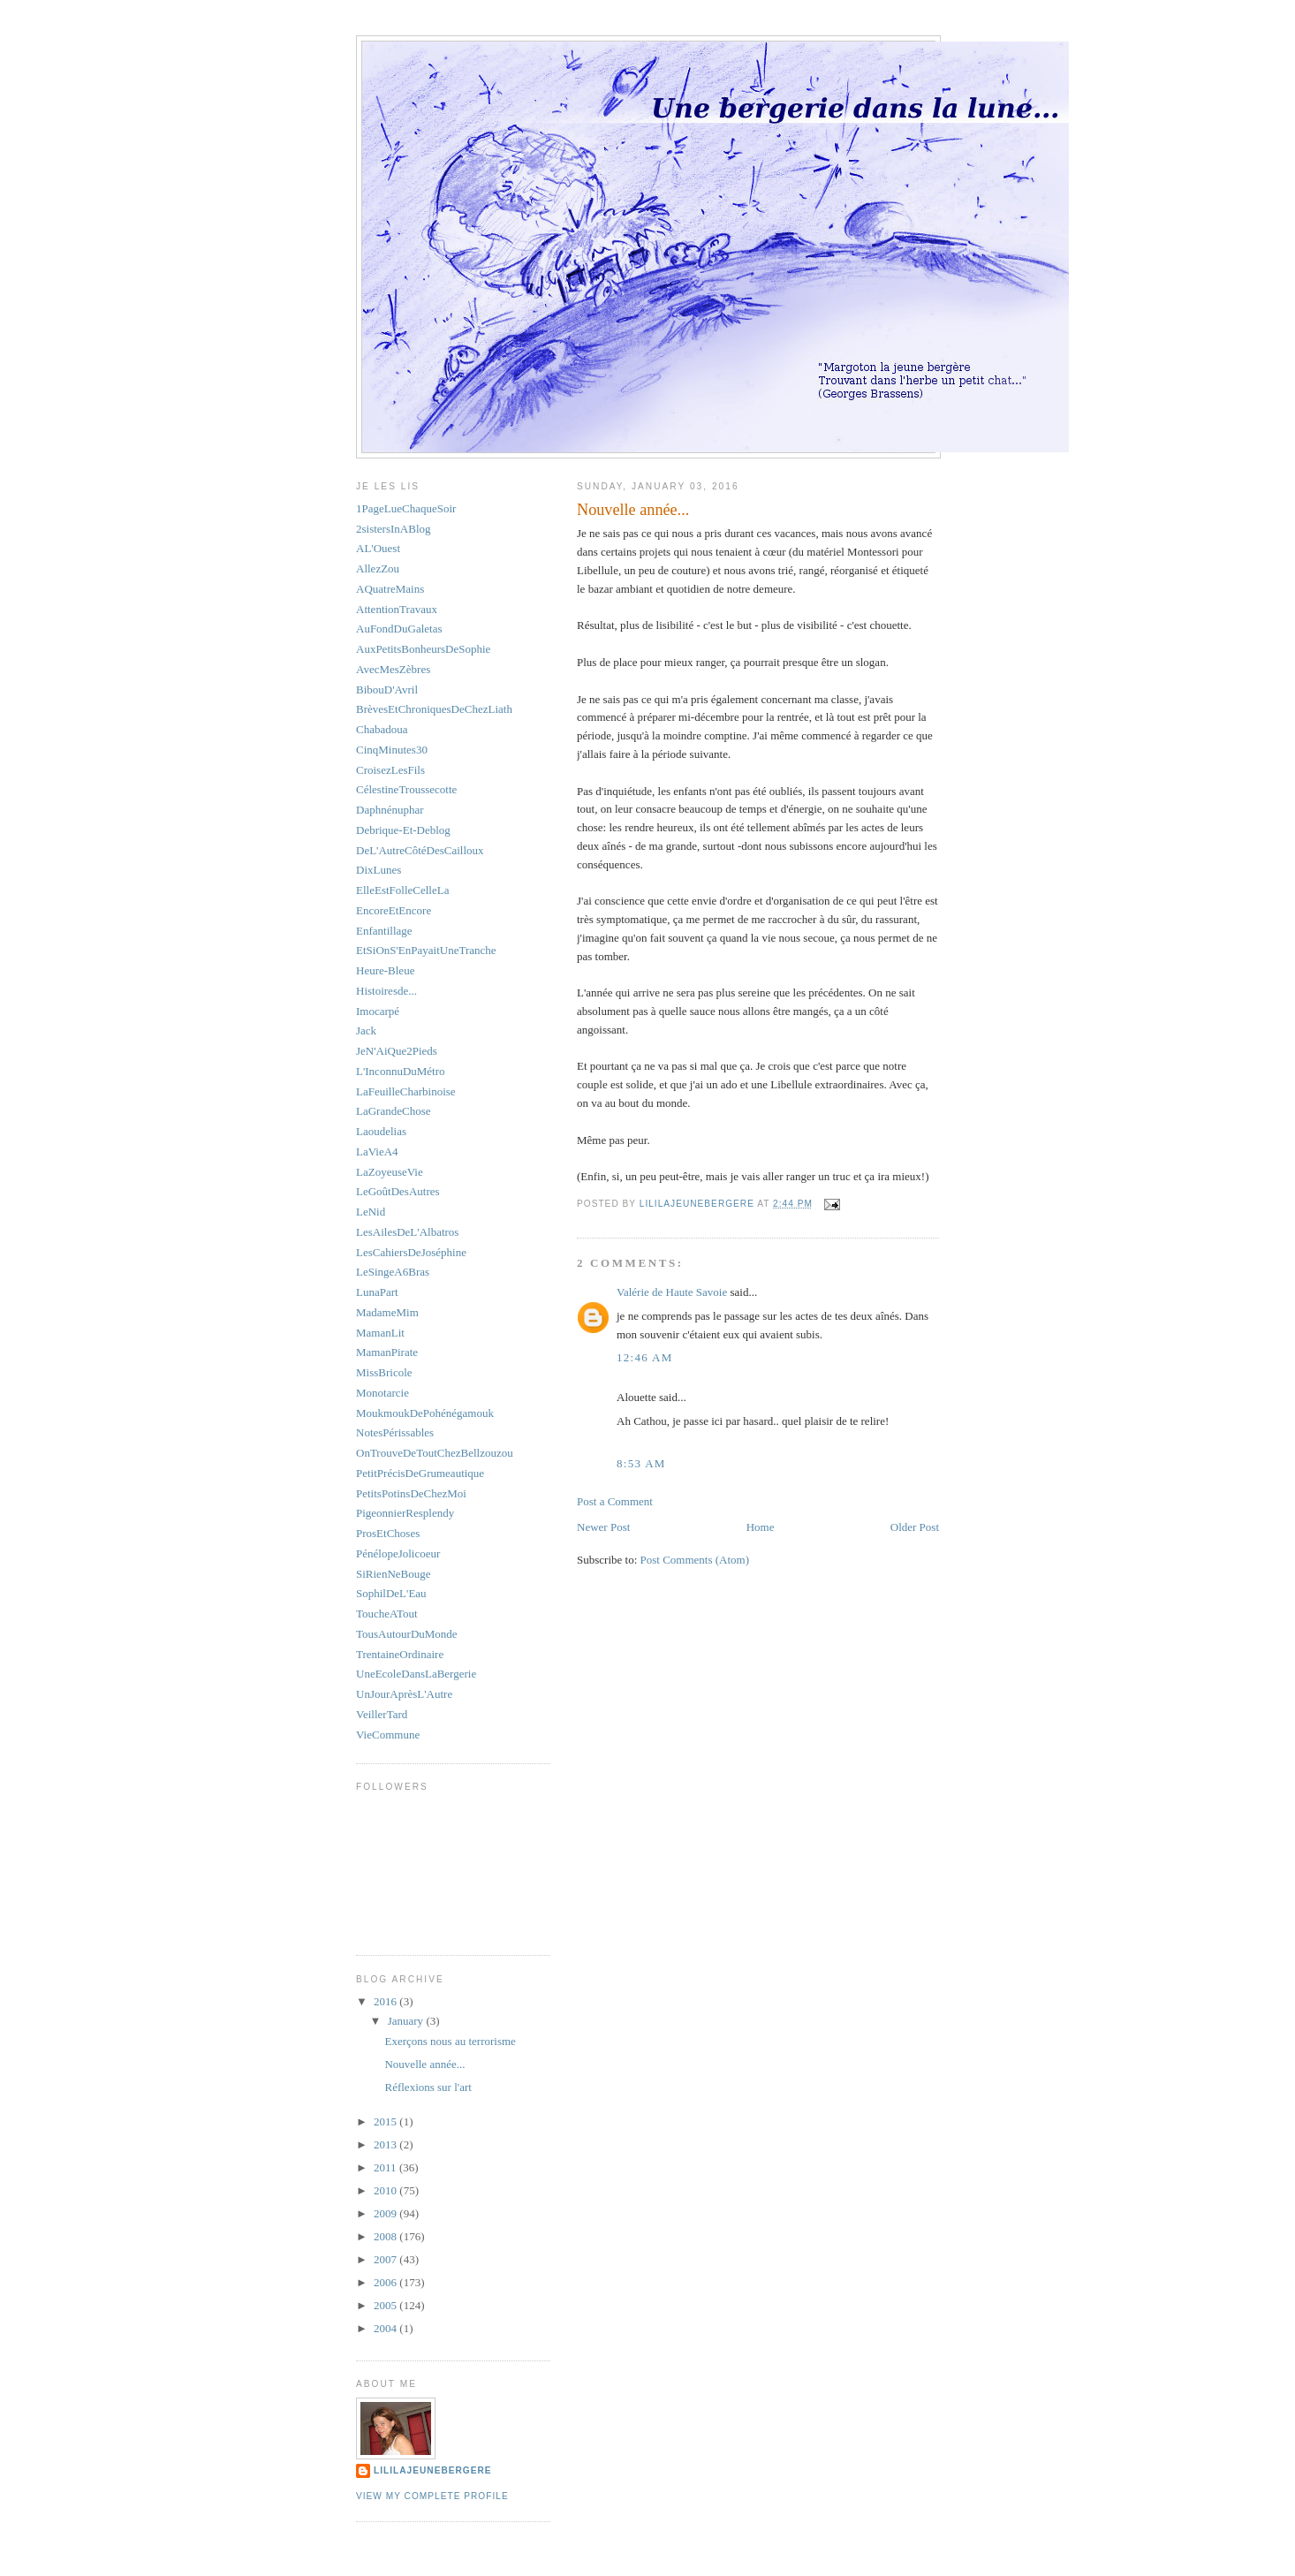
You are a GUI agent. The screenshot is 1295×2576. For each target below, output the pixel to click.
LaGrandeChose (393, 1111)
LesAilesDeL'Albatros (407, 1232)
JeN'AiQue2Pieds (396, 1050)
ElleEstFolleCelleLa (402, 890)
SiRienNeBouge (393, 1573)
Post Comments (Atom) (695, 1559)
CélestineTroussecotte (406, 789)
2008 (386, 2236)
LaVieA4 (377, 1151)
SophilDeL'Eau (391, 1593)
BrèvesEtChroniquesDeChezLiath (434, 709)
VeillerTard (381, 1714)
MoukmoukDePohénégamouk (425, 1413)
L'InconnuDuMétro (400, 1071)
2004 (386, 2328)
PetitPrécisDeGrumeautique (420, 1473)
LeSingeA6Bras (392, 1271)
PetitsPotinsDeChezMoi (411, 1493)
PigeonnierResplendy (405, 1512)
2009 (386, 2213)
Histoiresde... (386, 990)
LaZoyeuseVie (389, 1171)
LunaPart (377, 1292)
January (407, 2020)
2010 (386, 2190)
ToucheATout (387, 1613)
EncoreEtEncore (393, 910)
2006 (386, 2282)
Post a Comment (615, 1501)
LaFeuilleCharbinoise (406, 1091)
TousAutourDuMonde (407, 1633)
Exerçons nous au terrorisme (449, 2041)
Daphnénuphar (390, 809)
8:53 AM (641, 1463)
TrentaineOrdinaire (399, 1654)
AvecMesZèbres (393, 669)
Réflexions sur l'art (427, 2087)
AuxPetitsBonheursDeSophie (423, 648)
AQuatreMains (390, 588)
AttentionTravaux (396, 609)
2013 (386, 2144)
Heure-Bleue (385, 970)
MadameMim (387, 1312)
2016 (386, 2001)
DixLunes (378, 869)
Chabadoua (381, 729)
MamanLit (380, 1332)
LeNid (370, 1211)
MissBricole (384, 1372)
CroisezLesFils (390, 770)
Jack (366, 1030)
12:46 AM (645, 1357)
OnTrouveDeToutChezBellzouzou (434, 1452)
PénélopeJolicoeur (398, 1553)
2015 (386, 2121)
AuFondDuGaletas (399, 628)
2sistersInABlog (393, 528)
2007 (386, 2259)
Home (760, 1527)
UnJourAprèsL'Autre (404, 1694)
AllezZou (377, 568)
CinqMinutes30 (392, 749)
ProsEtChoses (388, 1533)
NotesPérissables (395, 1432)
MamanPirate (387, 1352)
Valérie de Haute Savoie (672, 1292)
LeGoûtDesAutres (398, 1191)
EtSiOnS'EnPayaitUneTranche (426, 950)
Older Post (914, 1527)
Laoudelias (381, 1131)
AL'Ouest (378, 548)
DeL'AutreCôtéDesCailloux (420, 850)
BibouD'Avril (387, 689)
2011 (386, 2167)
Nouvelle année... (424, 2064)
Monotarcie (382, 1392)
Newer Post (603, 1527)
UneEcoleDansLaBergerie (416, 1673)
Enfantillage (384, 930)
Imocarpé (377, 1011)
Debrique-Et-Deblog (403, 830)
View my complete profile (432, 2496)
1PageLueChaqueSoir (406, 508)
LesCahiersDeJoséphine (411, 1252)
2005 (386, 2305)
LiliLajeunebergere (433, 2470)
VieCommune (388, 1734)
